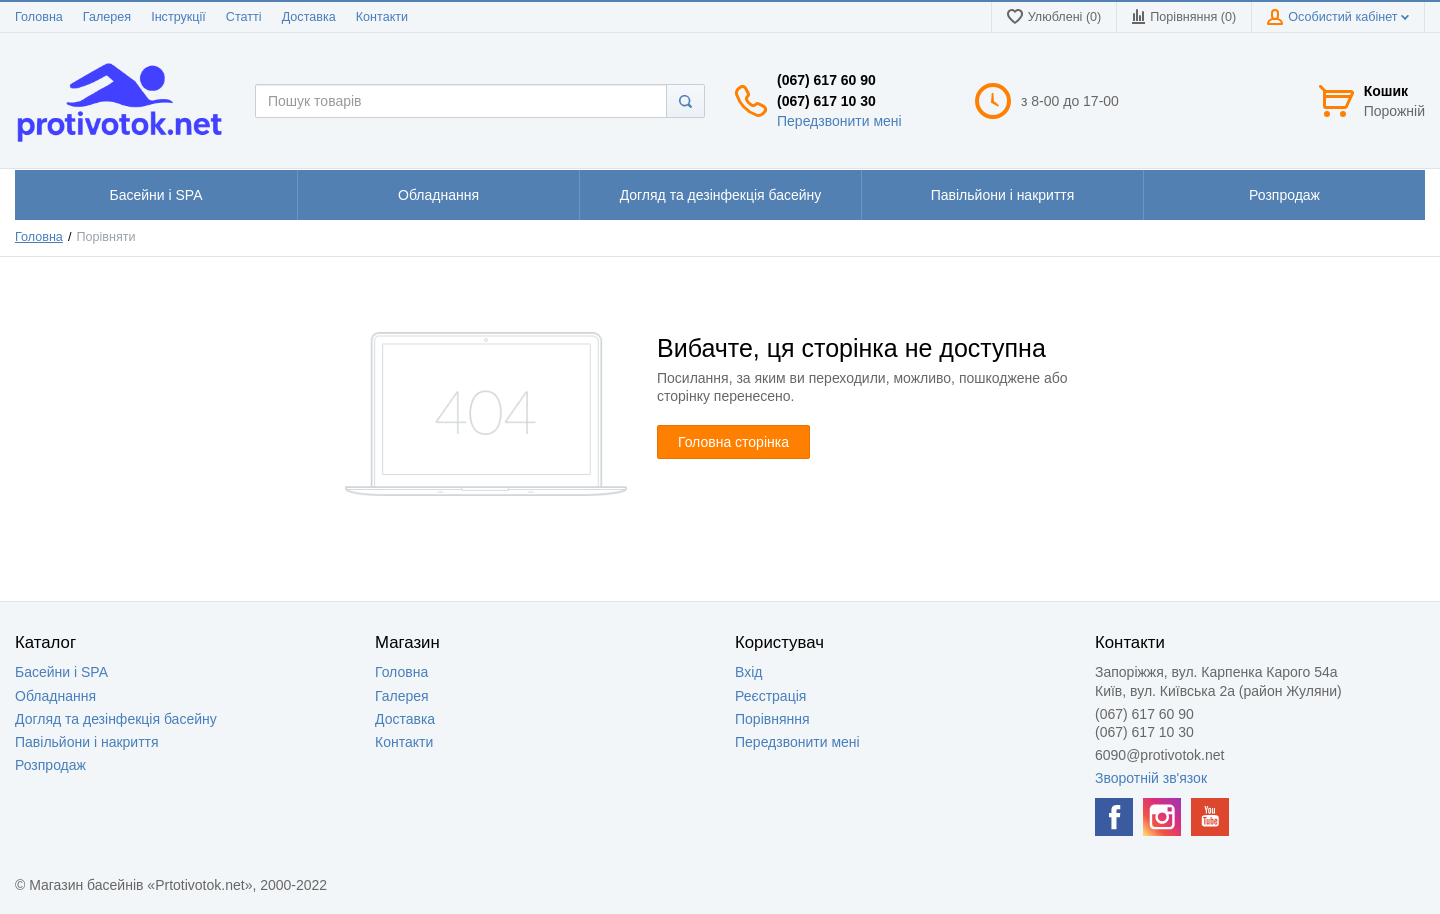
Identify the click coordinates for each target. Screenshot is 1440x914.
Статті (244, 17)
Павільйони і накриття (87, 742)
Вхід (748, 672)
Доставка (309, 17)
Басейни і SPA (61, 672)
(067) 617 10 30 (826, 101)
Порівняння (772, 719)
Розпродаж (50, 765)
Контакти (382, 17)
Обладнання (55, 696)
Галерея (107, 17)
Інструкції (178, 17)
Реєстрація (770, 696)
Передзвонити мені (839, 121)
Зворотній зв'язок (1151, 778)
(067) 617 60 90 (826, 80)
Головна (39, 17)
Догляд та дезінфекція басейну (116, 719)
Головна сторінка (733, 442)
